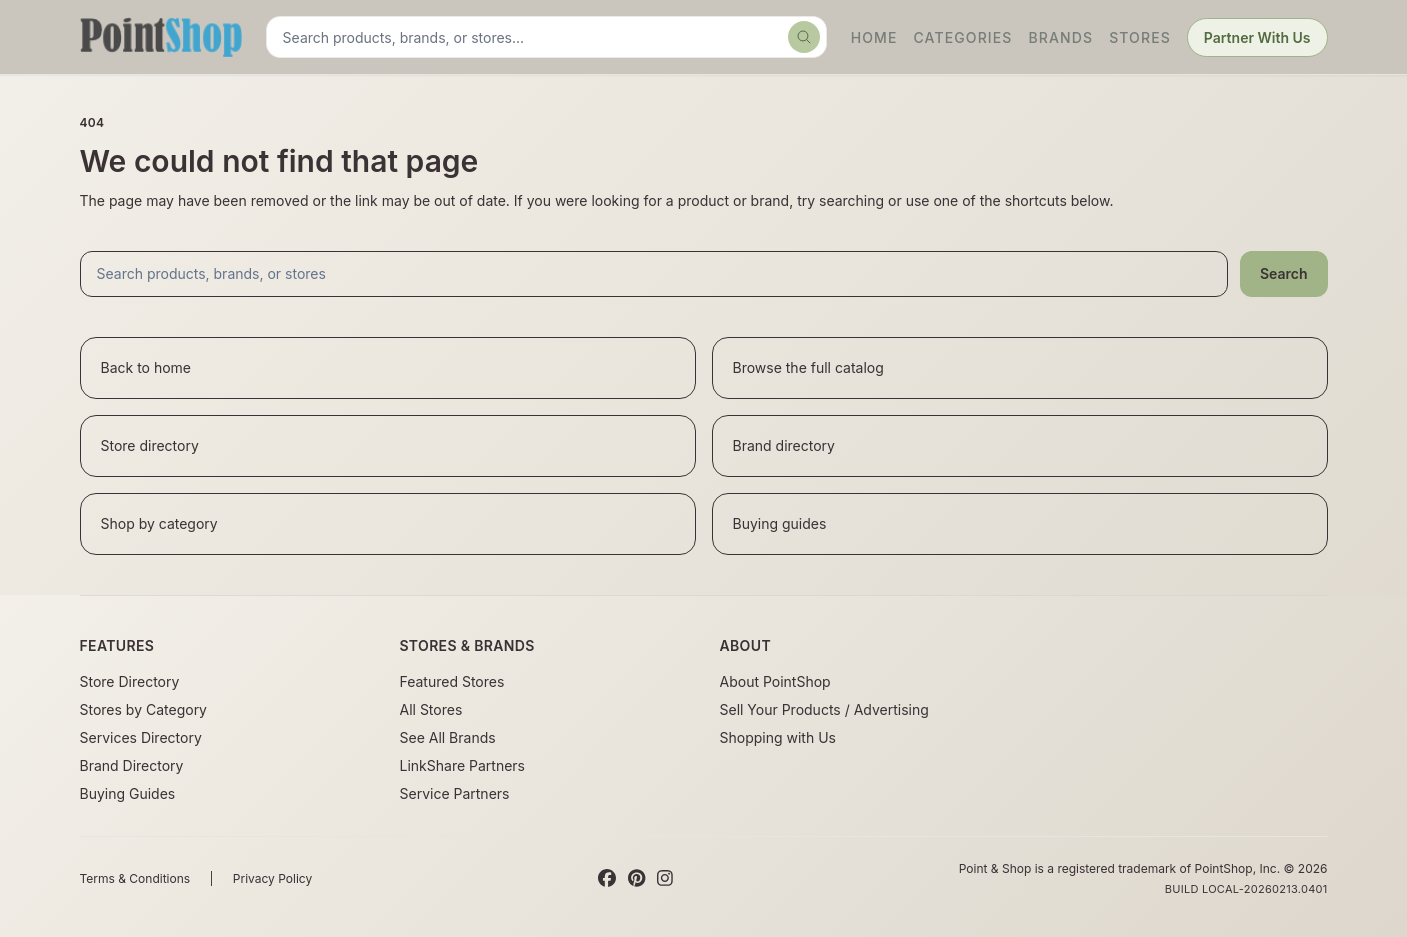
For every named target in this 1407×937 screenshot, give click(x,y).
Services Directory (141, 737)
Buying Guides (128, 793)
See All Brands (448, 737)
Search (1284, 273)
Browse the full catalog (808, 367)
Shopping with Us (778, 737)
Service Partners (455, 793)
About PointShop (775, 681)
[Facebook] (607, 879)
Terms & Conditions (135, 878)
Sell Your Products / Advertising (824, 709)
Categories (962, 37)
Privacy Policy (272, 878)
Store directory (150, 445)
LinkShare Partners (463, 765)
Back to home (146, 367)
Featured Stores (452, 681)
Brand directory (784, 445)
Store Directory (130, 681)
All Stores (431, 709)
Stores (1140, 37)
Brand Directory (132, 765)
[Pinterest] (636, 879)
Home (874, 37)
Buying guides (780, 523)
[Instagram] (665, 879)
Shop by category (159, 523)
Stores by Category (143, 709)
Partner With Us (1257, 37)
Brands (1061, 37)
